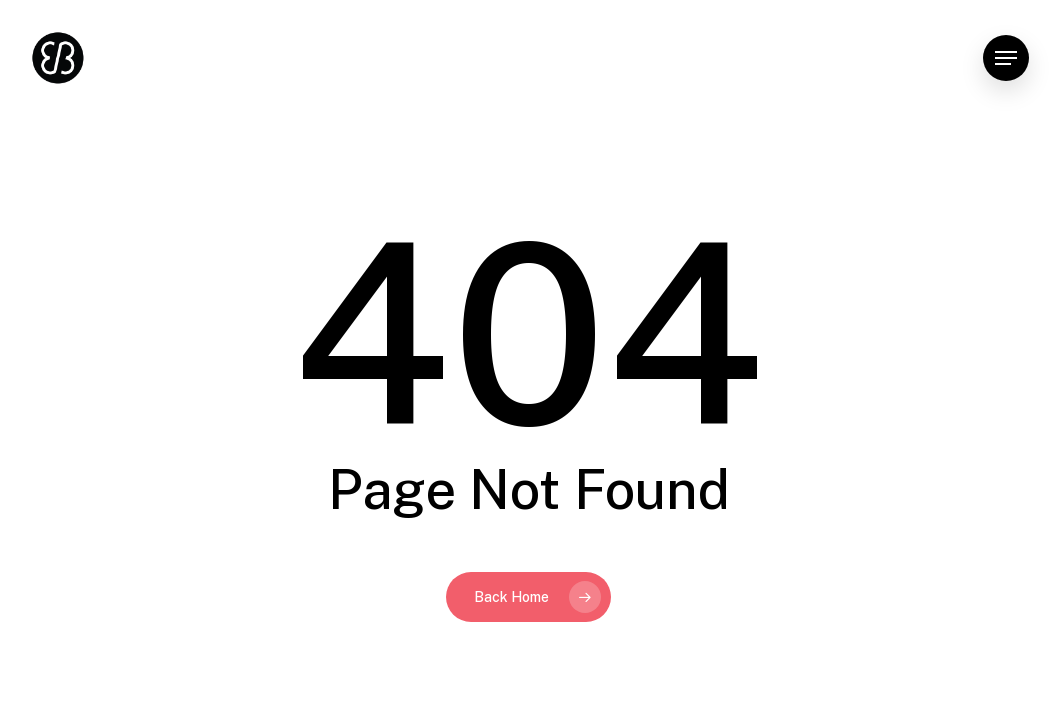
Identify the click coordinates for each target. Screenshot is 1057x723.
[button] (1006, 58)
